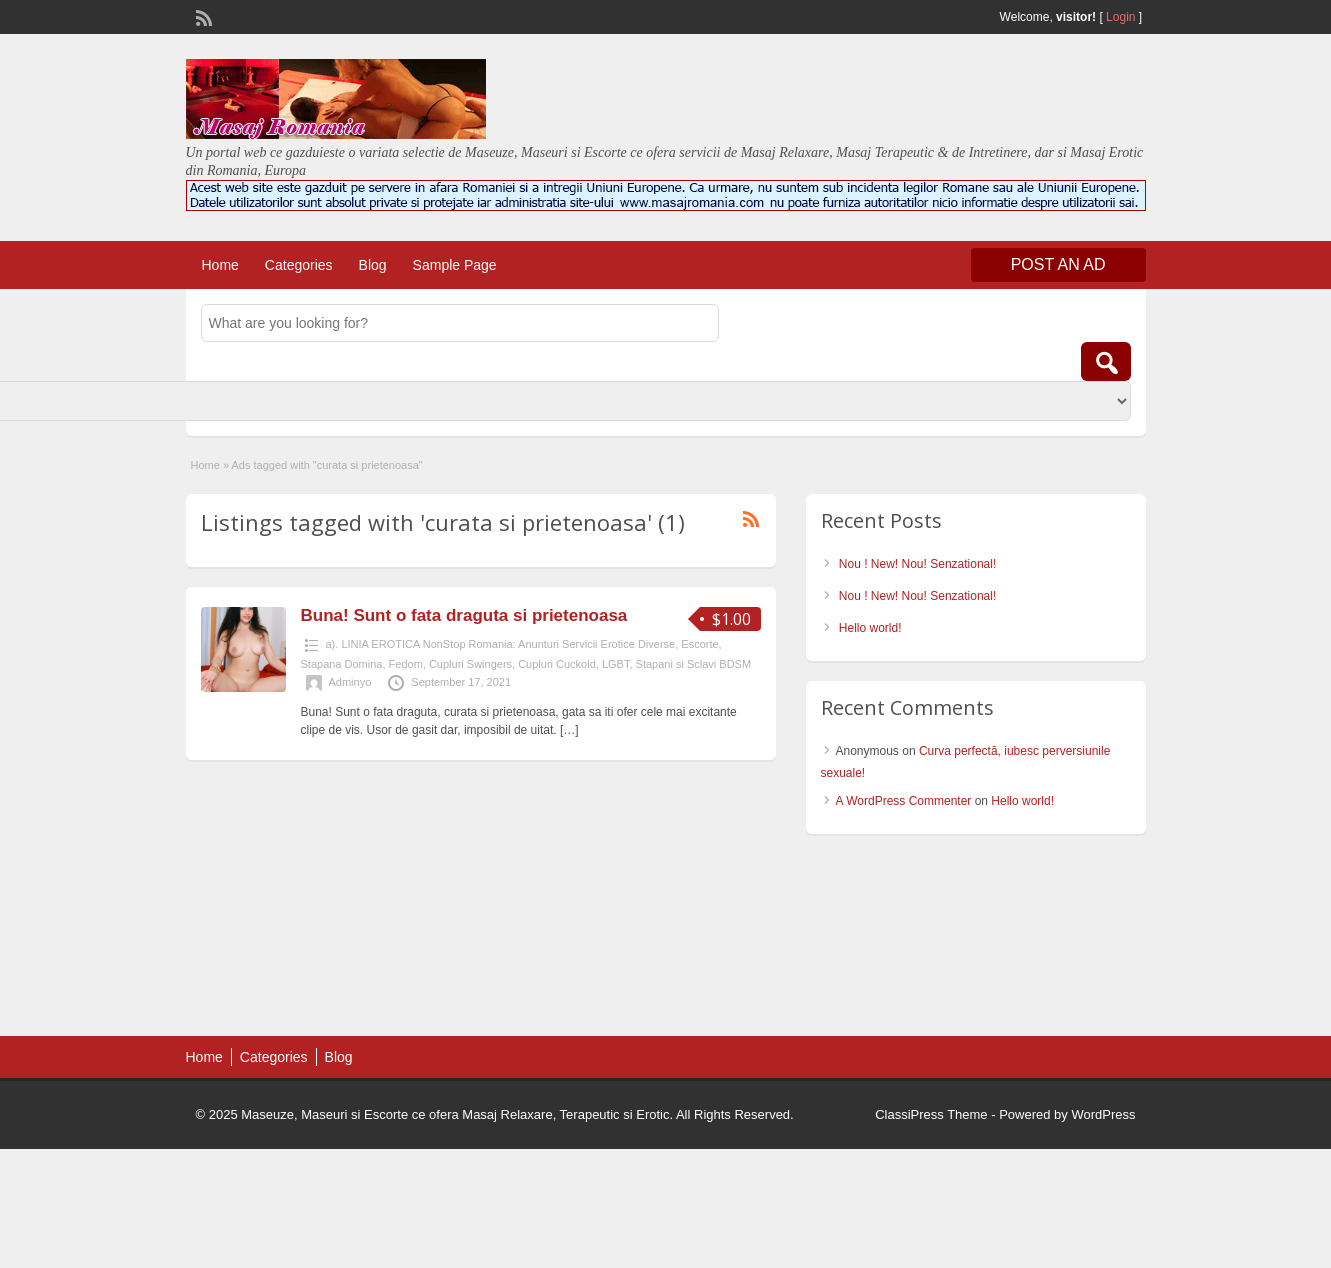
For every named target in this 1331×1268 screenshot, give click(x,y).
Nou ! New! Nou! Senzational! (917, 564)
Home (220, 265)
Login (1120, 17)
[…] (569, 730)
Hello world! (870, 628)
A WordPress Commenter (904, 801)
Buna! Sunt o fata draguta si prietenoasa (464, 615)
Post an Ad (1058, 264)
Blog (373, 265)
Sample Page (455, 265)
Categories (299, 265)
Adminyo (350, 682)
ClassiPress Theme (931, 1114)
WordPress (1103, 1114)
